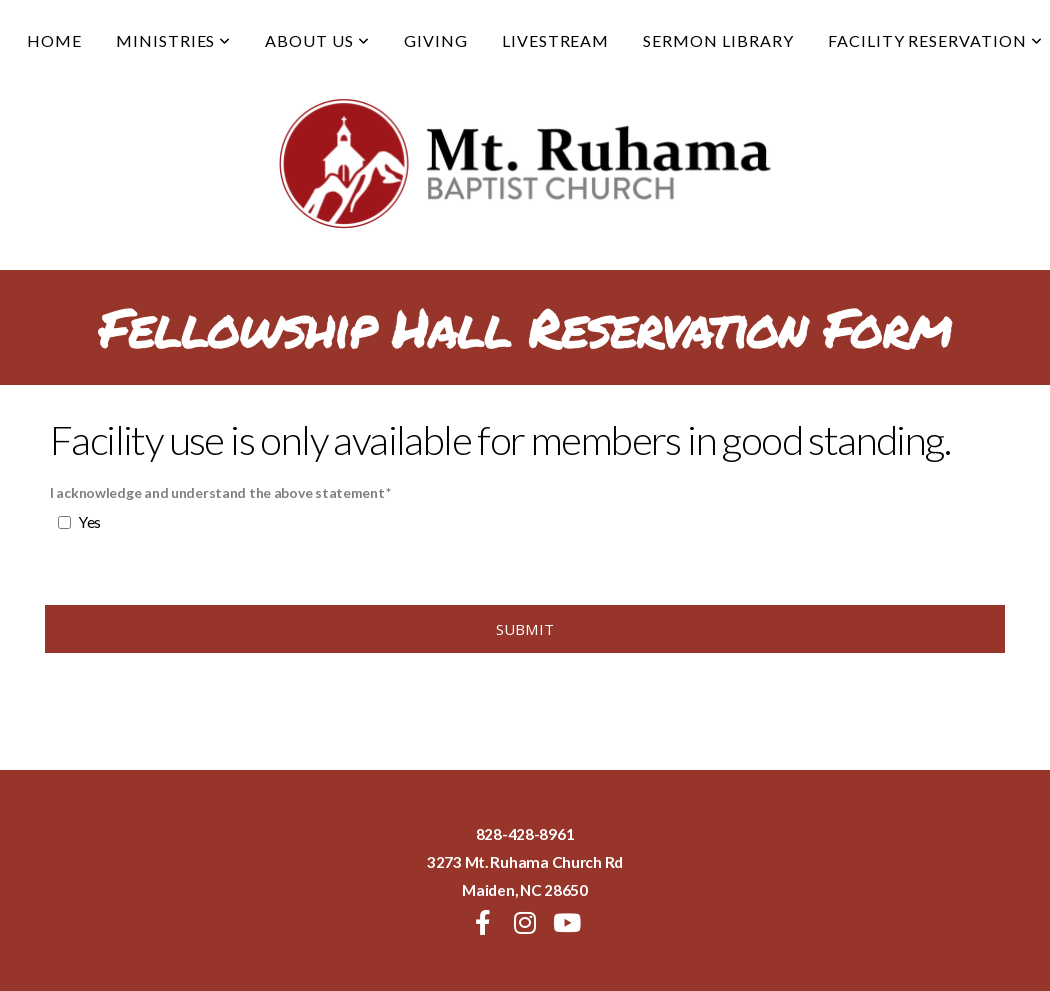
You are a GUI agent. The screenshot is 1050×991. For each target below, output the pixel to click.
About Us (317, 40)
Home (54, 40)
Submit (525, 629)
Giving (436, 40)
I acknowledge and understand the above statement (217, 492)
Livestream (556, 40)
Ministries (174, 40)
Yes (90, 522)
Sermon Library (718, 40)
